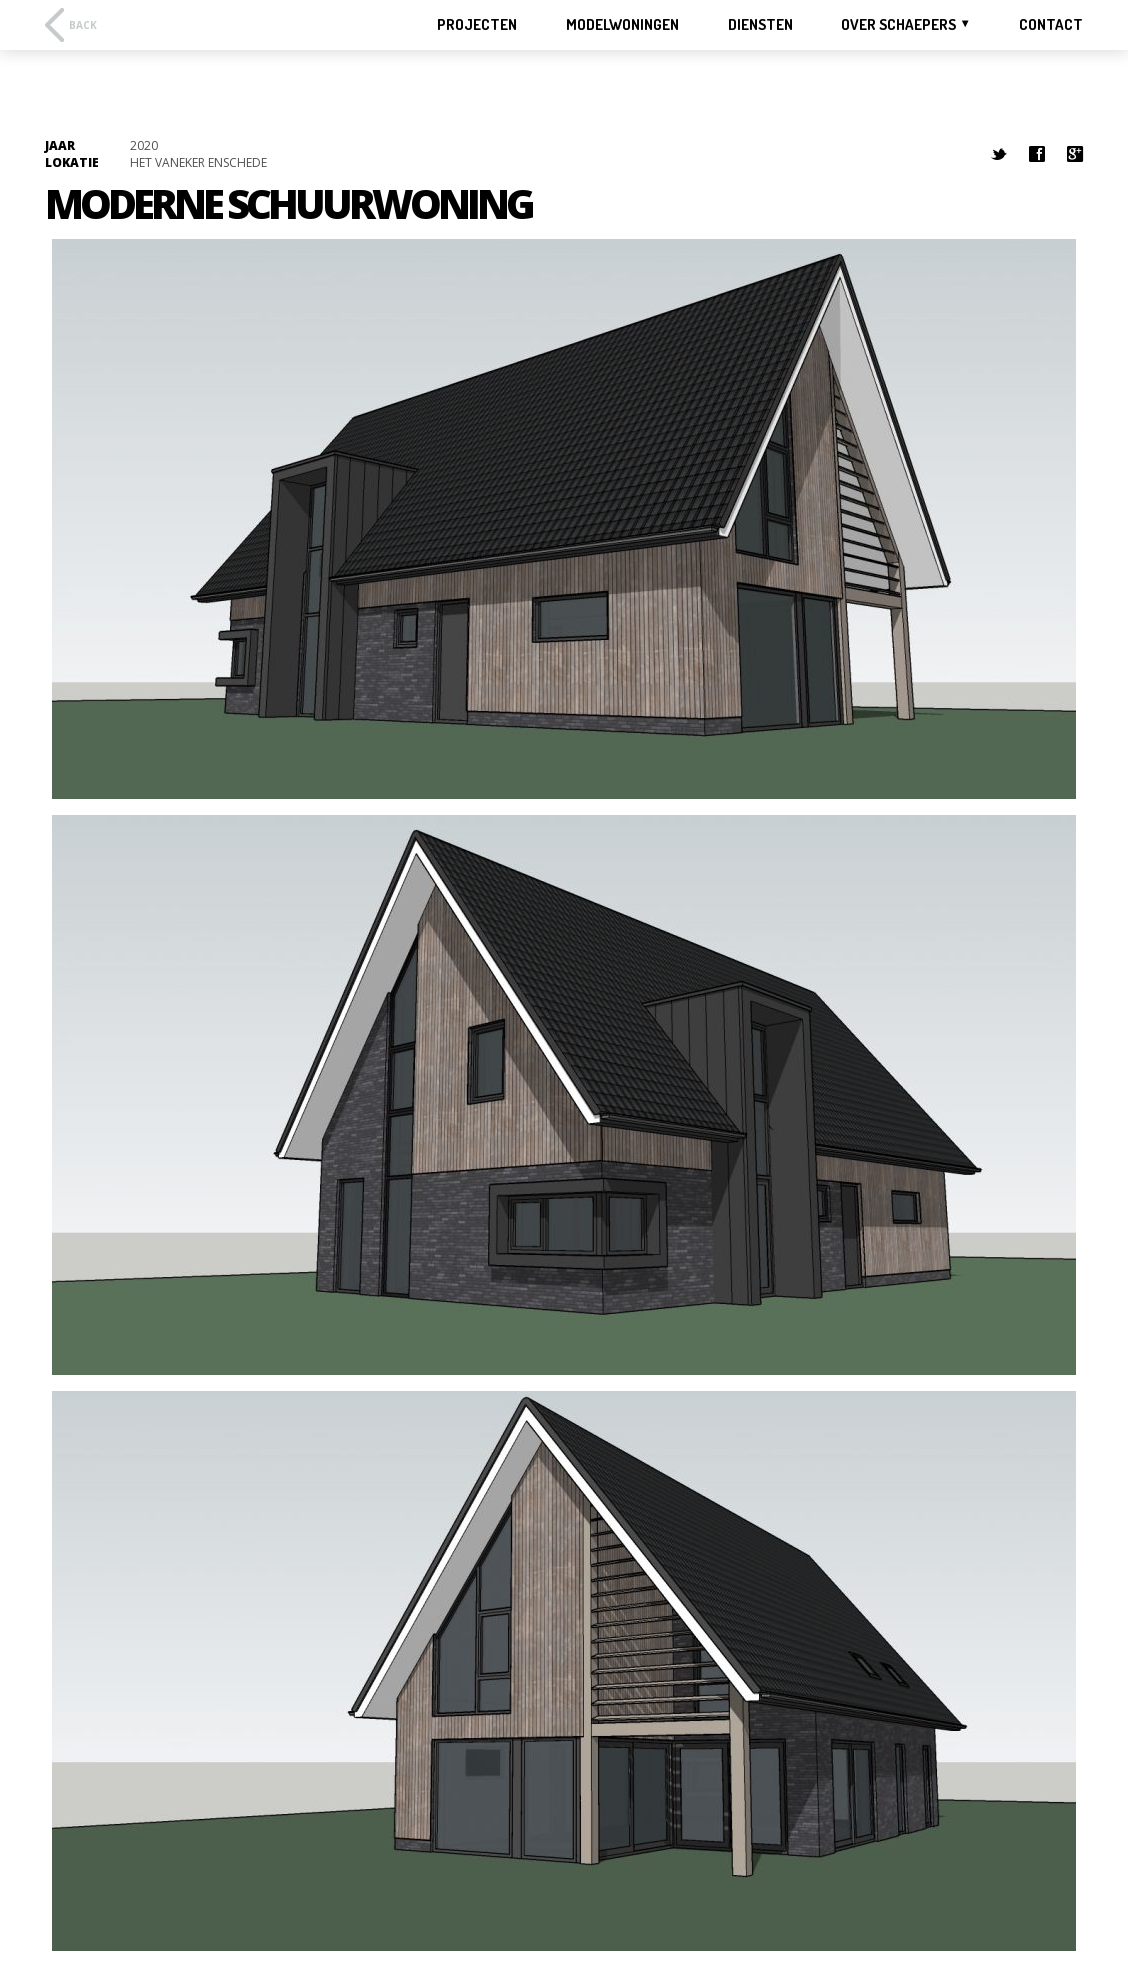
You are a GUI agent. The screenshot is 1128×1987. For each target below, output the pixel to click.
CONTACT (1051, 25)
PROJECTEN (477, 25)
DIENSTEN (760, 25)
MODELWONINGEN (622, 25)
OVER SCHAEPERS (898, 24)
